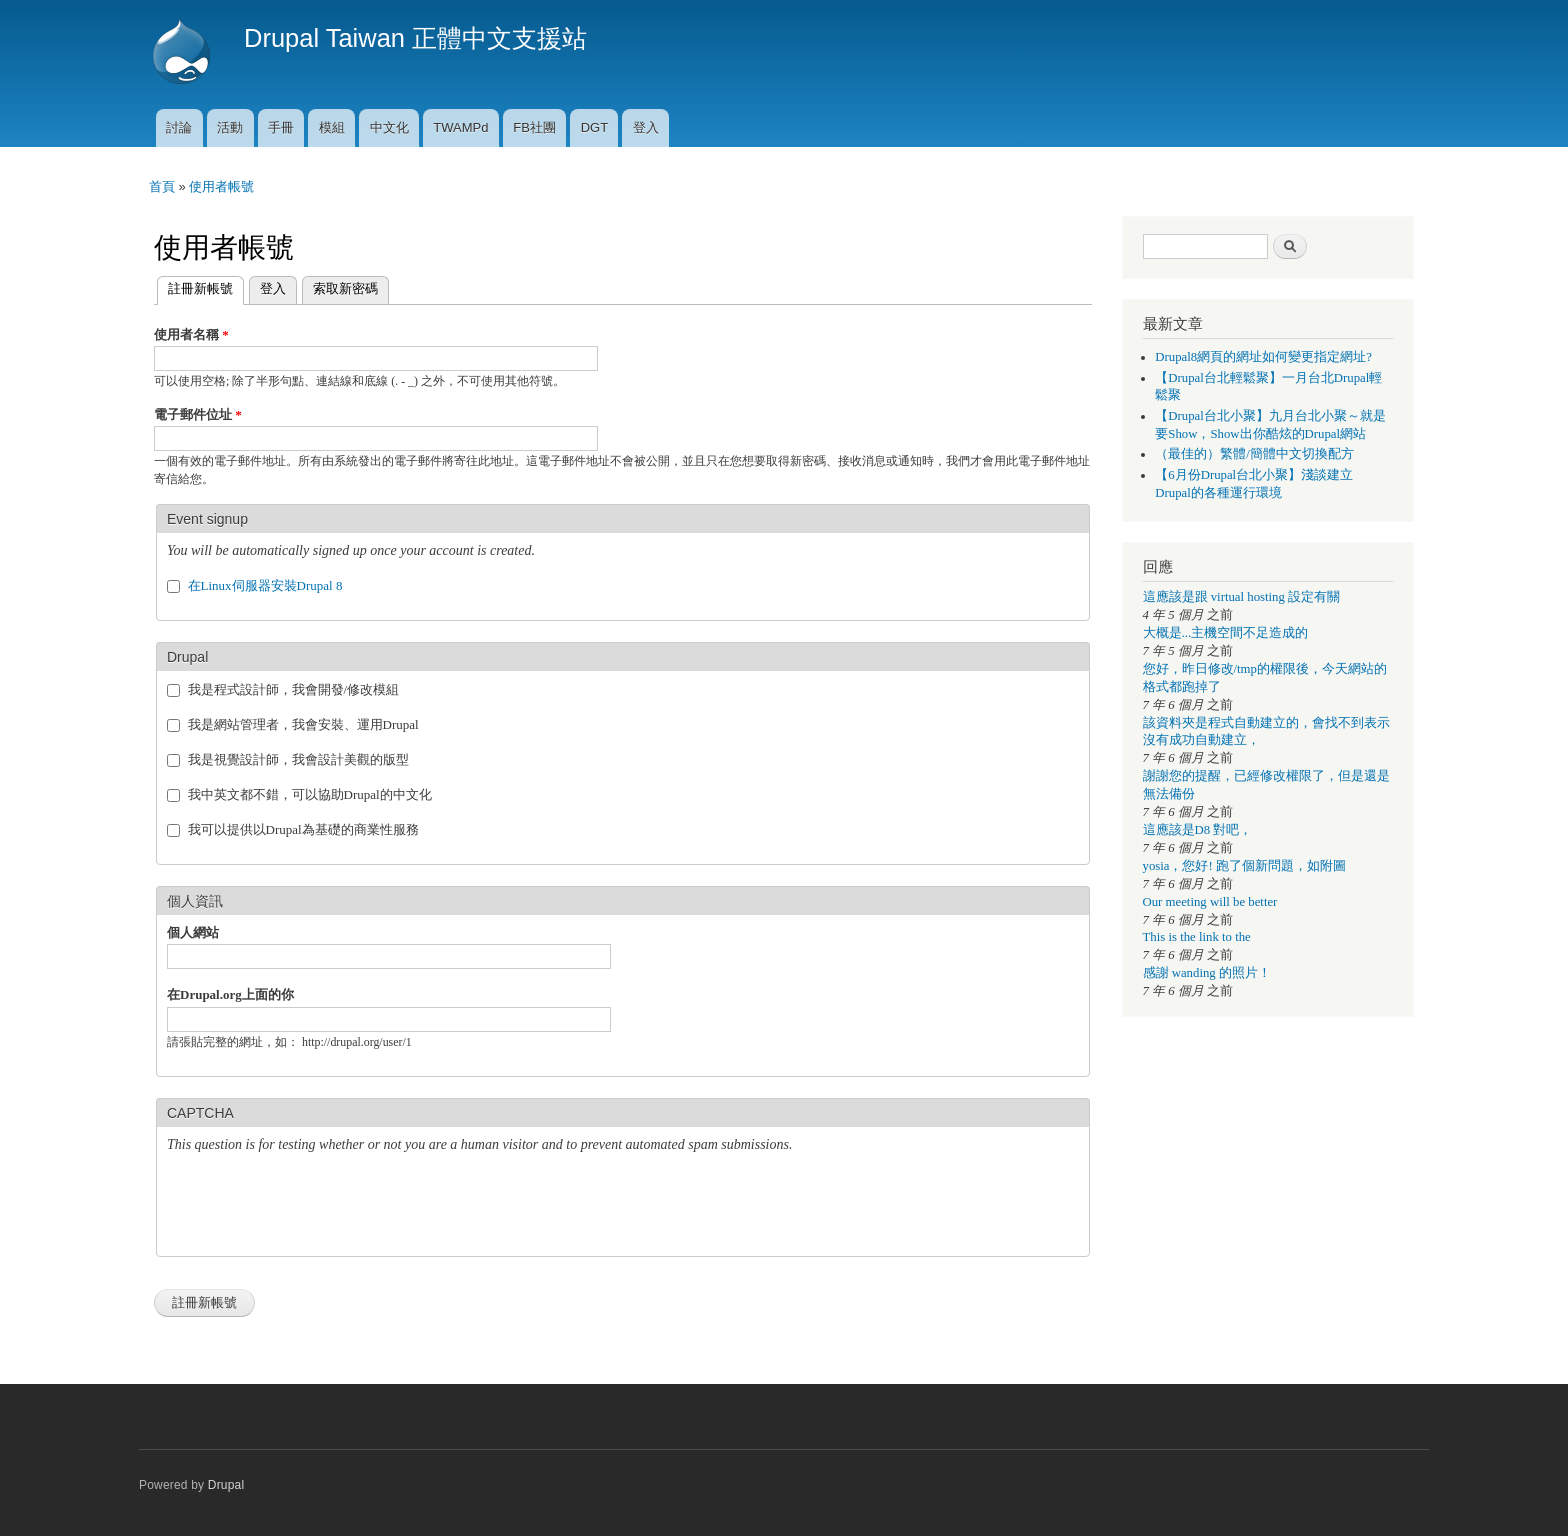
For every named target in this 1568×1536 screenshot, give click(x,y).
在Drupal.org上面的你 (230, 994)
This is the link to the (1197, 937)
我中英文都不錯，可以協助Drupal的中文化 (310, 794)
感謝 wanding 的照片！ (1207, 973)
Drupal (226, 1485)
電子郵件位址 (198, 414)
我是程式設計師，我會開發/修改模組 (294, 689)
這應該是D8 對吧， (1198, 830)
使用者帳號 (221, 186)
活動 (230, 127)
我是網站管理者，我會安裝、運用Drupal (303, 724)
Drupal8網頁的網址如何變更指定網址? (1263, 357)
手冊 (281, 127)
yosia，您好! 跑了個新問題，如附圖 (1244, 866)
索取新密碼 (345, 288)
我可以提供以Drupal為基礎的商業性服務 (303, 829)
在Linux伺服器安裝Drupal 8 (265, 585)
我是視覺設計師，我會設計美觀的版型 (298, 759)
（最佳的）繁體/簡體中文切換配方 (1254, 454)
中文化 (389, 127)
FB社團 (534, 127)
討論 (179, 127)
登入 (646, 127)
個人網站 (193, 932)
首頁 (162, 186)
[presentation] (319, 1207)
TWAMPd (460, 127)
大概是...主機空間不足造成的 (1226, 633)
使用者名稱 (191, 334)
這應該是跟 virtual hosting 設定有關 (1242, 597)
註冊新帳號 (195, 286)
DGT (594, 127)
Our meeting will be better (1210, 902)
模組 (332, 127)
